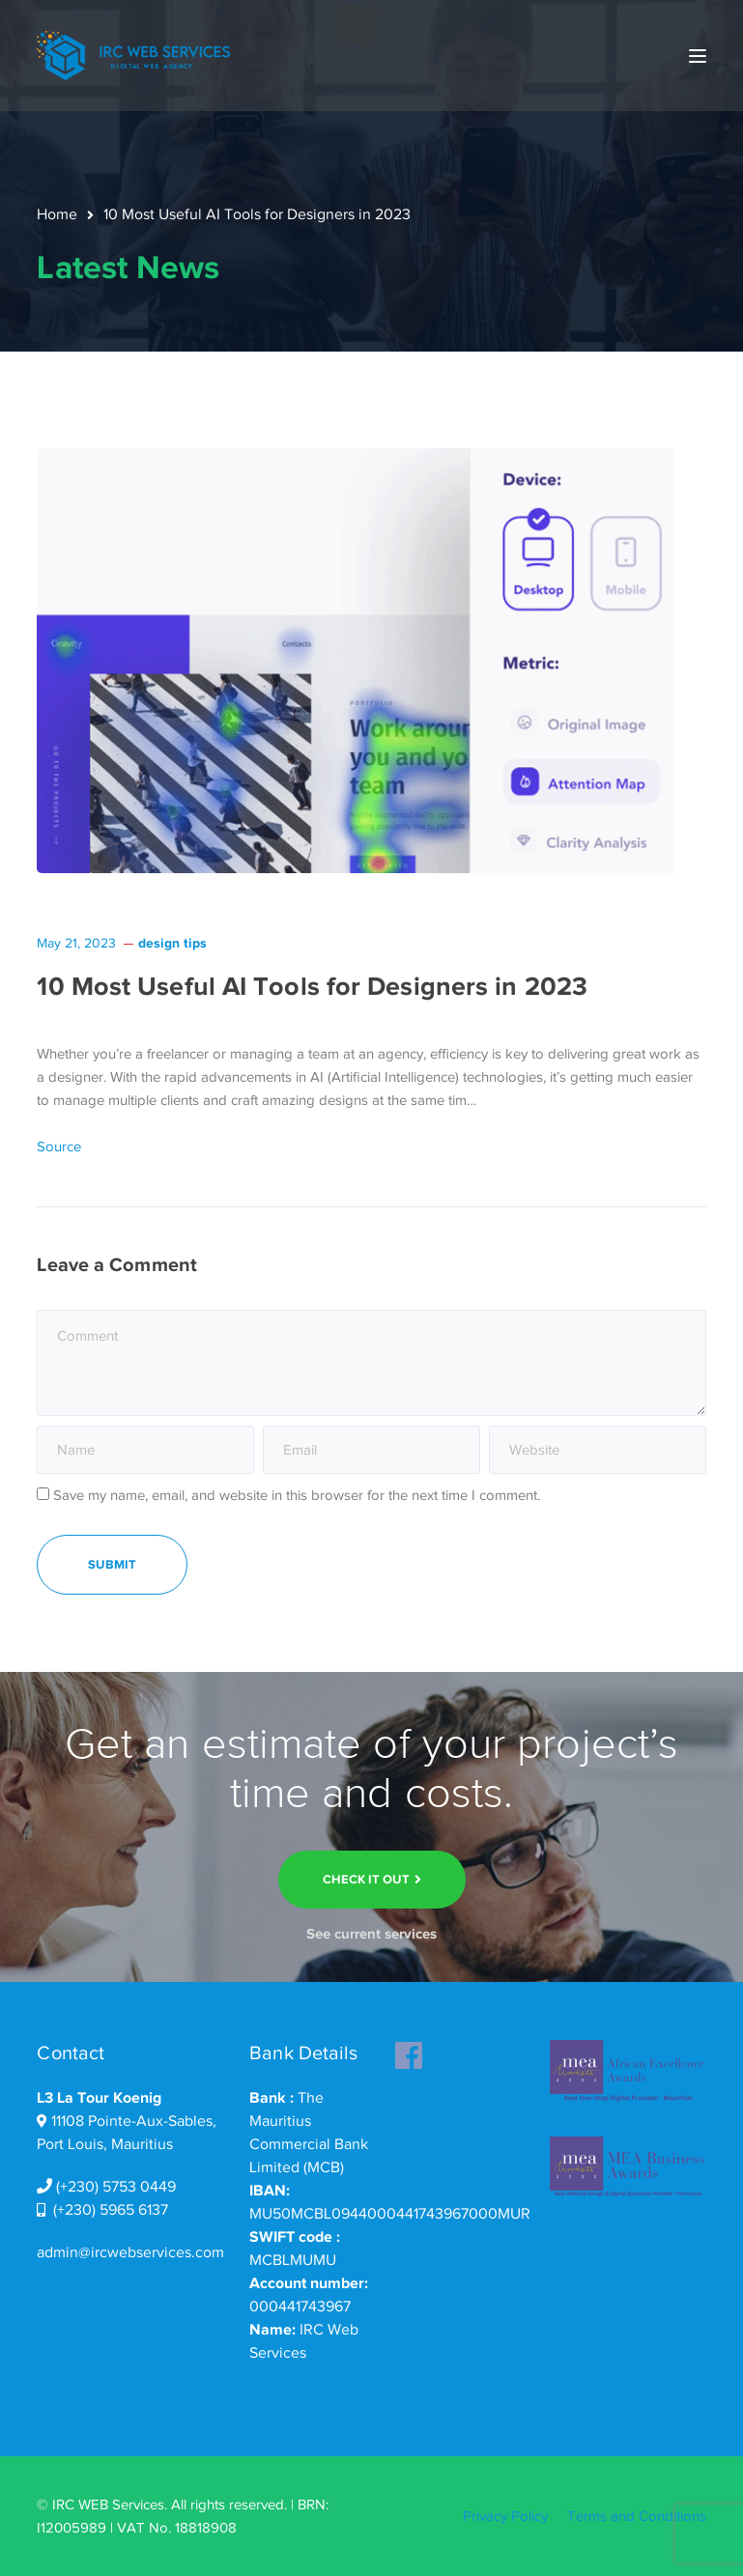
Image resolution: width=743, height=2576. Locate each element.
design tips (172, 942)
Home (57, 214)
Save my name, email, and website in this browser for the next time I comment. (296, 1495)
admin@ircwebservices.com (130, 2252)
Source (59, 1146)
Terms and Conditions (636, 2516)
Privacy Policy (505, 2516)
